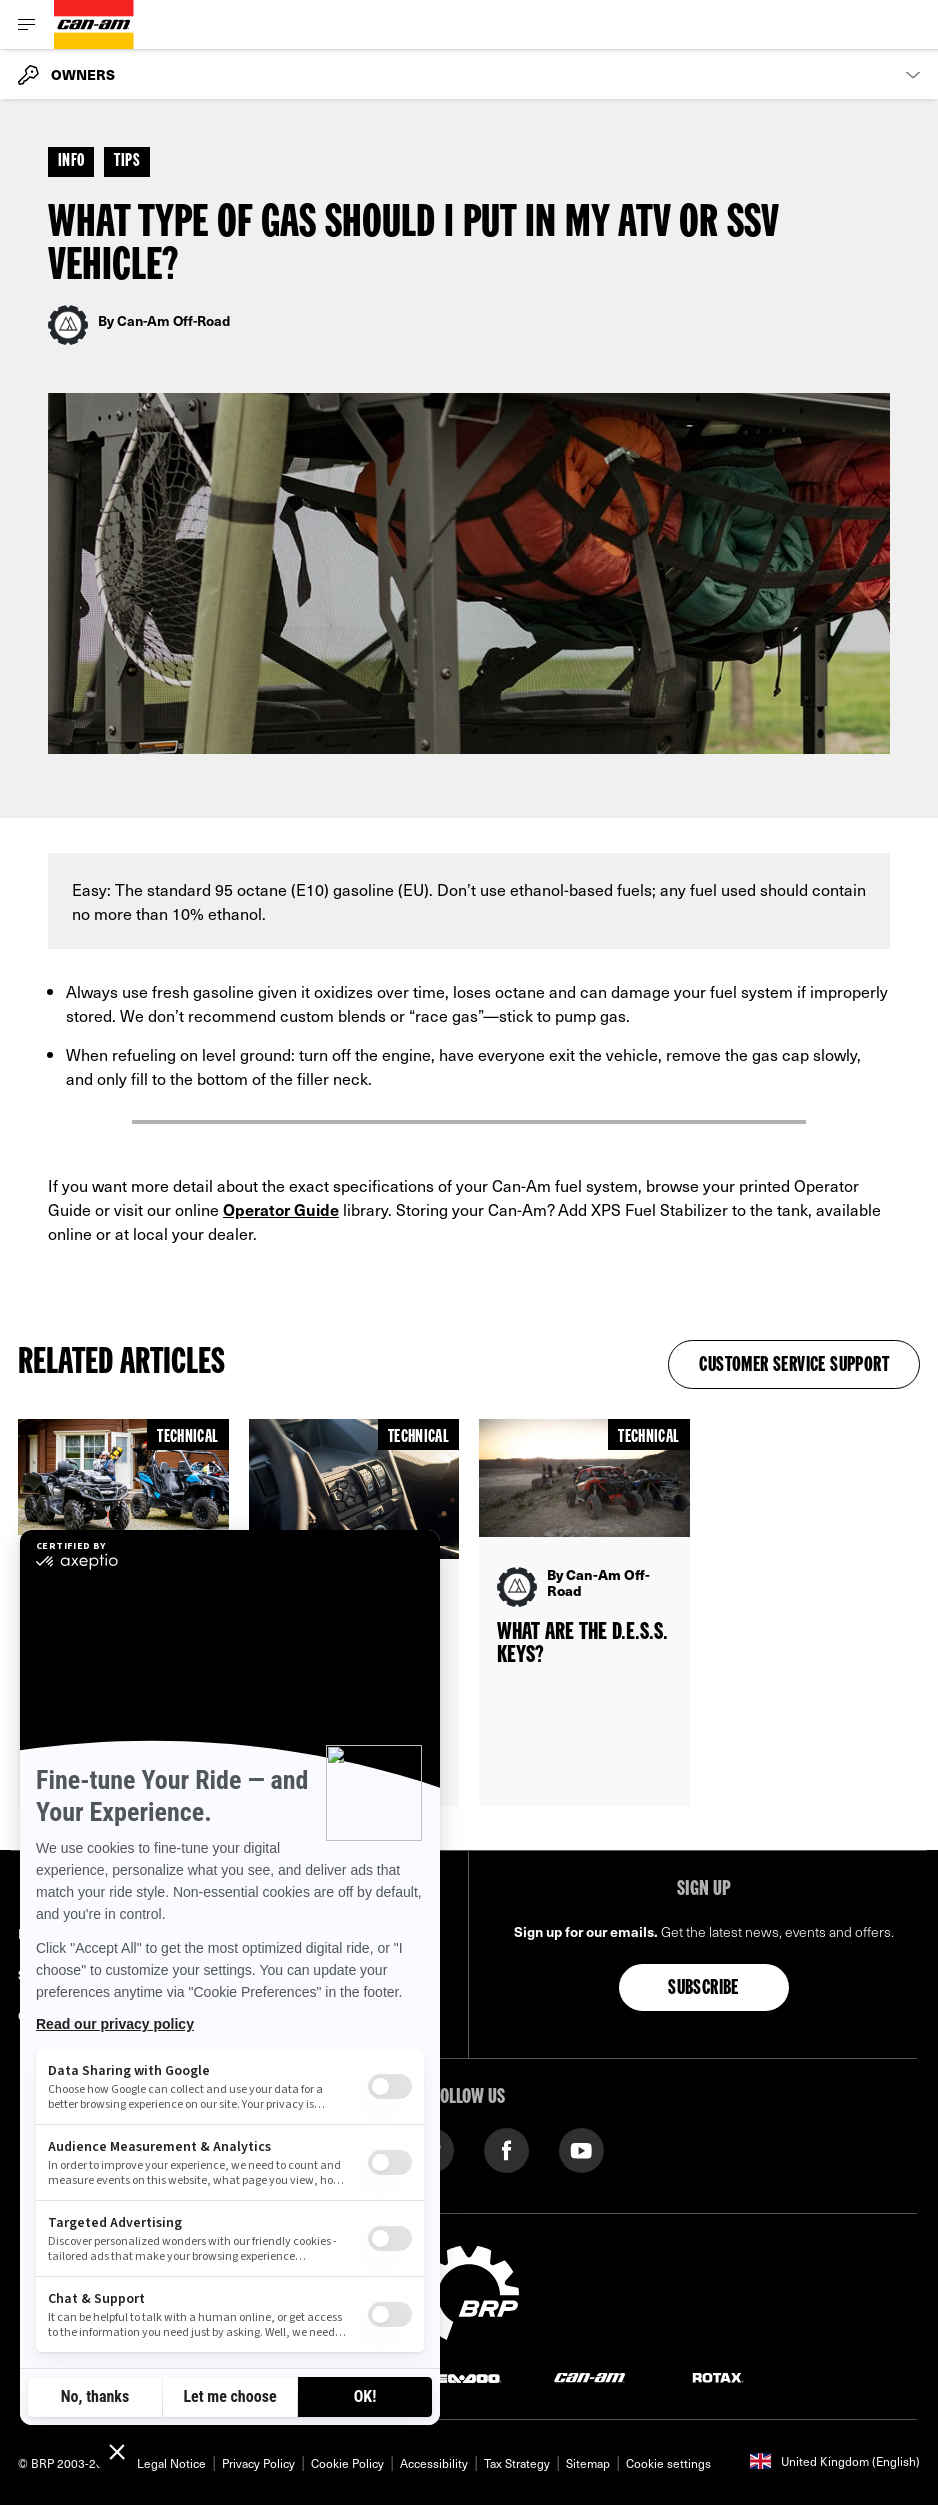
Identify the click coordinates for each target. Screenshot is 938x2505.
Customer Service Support (794, 1366)
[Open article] (584, 1612)
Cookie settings (668, 2463)
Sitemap (588, 2463)
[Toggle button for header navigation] (27, 24)
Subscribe (703, 1989)
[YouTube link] (581, 2148)
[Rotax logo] (718, 2376)
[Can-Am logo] (94, 24)
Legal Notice (171, 2463)
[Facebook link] (506, 2148)
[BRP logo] (469, 2290)
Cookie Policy (347, 2463)
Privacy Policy (258, 2463)
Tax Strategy (517, 2463)
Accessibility (434, 2463)
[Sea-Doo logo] (462, 2376)
